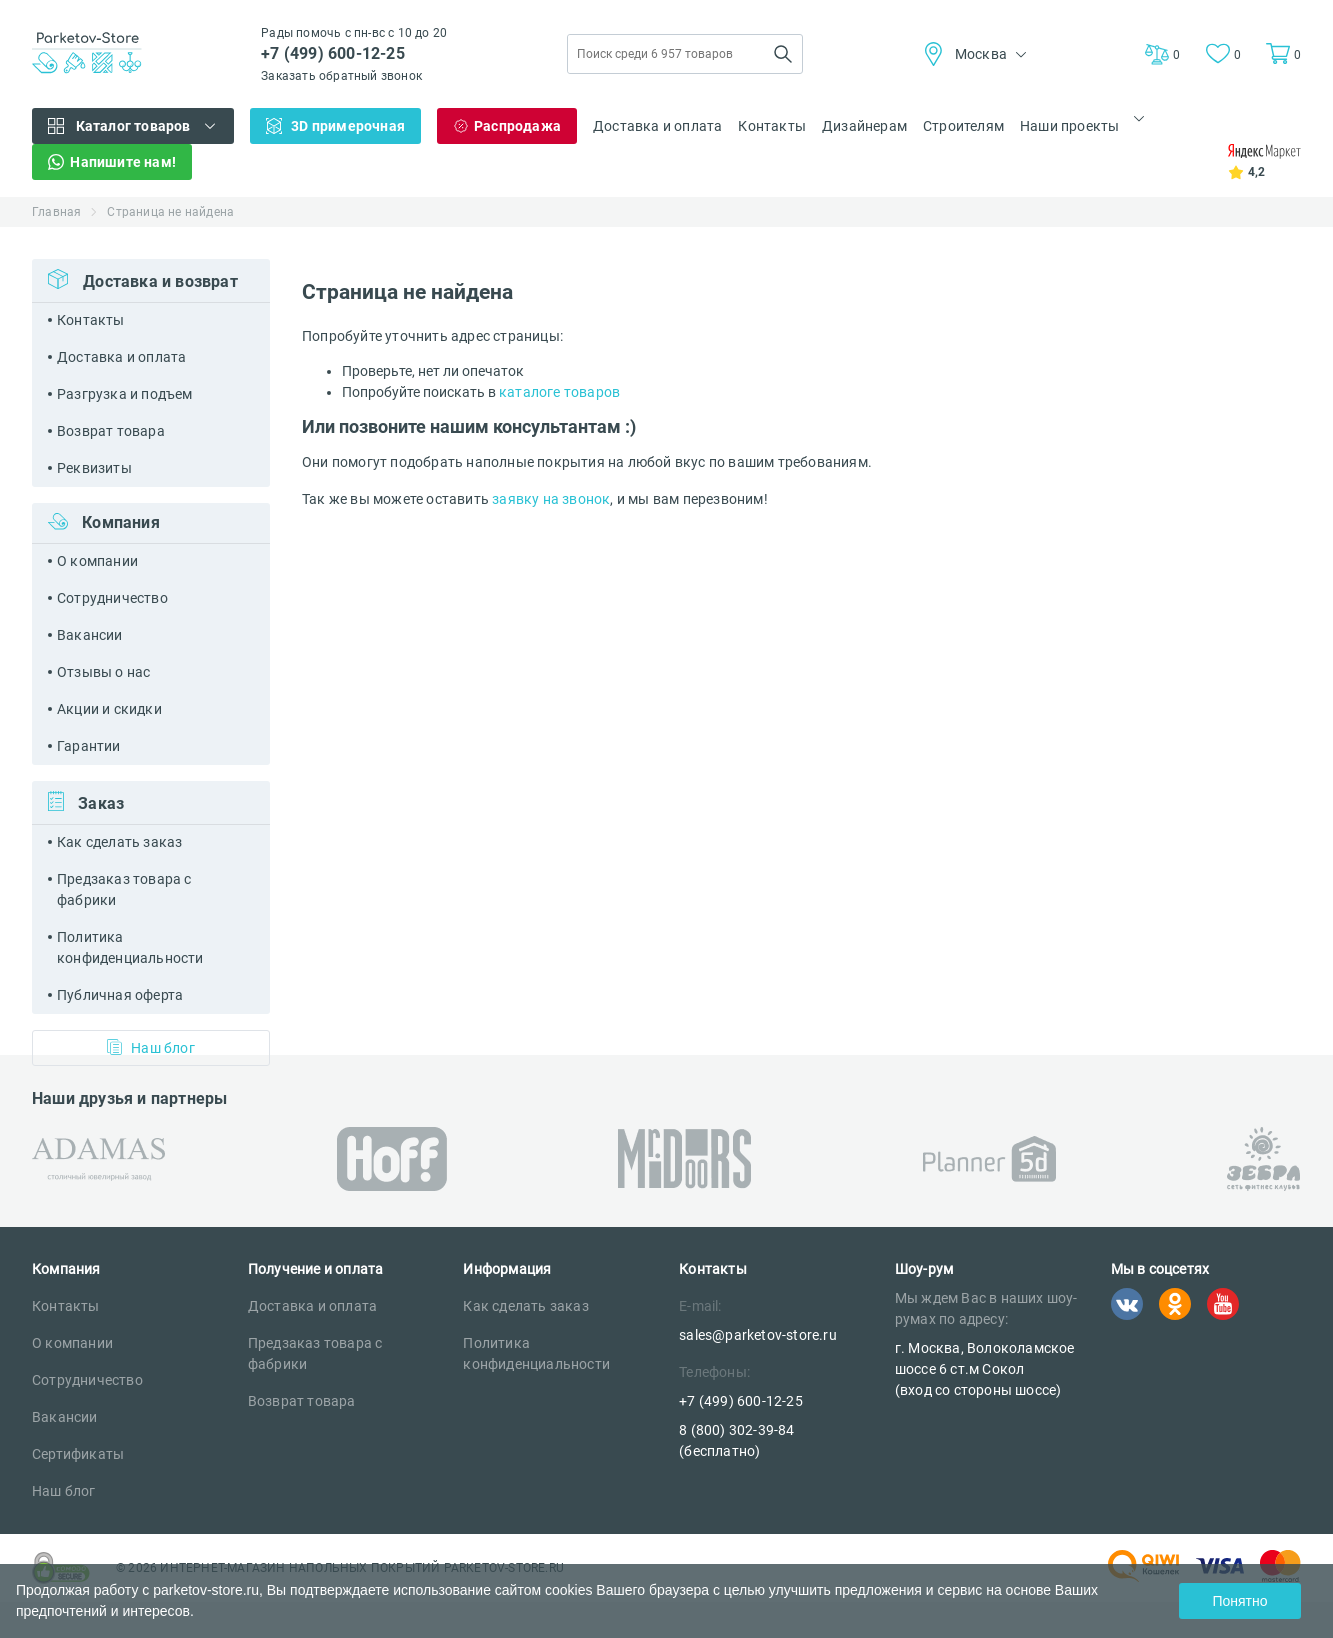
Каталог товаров (133, 126)
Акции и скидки (109, 709)
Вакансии (90, 635)
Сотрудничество (112, 598)
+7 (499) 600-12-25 (333, 53)
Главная (56, 212)
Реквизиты (94, 468)
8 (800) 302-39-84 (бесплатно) (736, 1440)
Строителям (963, 126)
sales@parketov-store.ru (758, 1335)
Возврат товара (111, 431)
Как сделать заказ (119, 842)
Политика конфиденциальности (130, 947)
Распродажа (517, 126)
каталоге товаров (559, 392)
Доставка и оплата (657, 126)
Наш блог (151, 1047)
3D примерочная (348, 126)
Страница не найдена (170, 212)
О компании (97, 561)
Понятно (1239, 1601)
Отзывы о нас (103, 672)
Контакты (772, 126)
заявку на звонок (551, 499)
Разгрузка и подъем (125, 394)
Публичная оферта (120, 995)
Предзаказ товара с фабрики (124, 889)
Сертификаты (78, 1454)
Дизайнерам (864, 126)
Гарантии (89, 746)
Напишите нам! (123, 162)
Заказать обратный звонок (341, 76)
